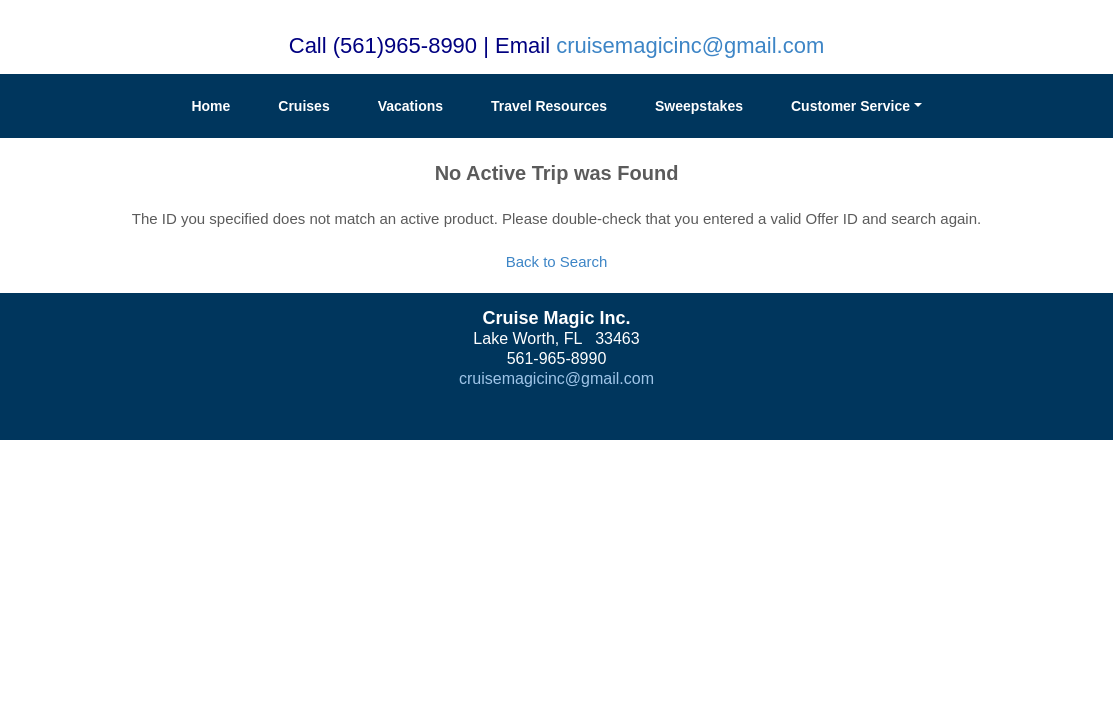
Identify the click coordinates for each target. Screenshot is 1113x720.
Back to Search (557, 261)
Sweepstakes (699, 106)
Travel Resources (549, 106)
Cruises (303, 106)
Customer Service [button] (850, 106)
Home (210, 106)
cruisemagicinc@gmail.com (690, 45)
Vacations (410, 106)
